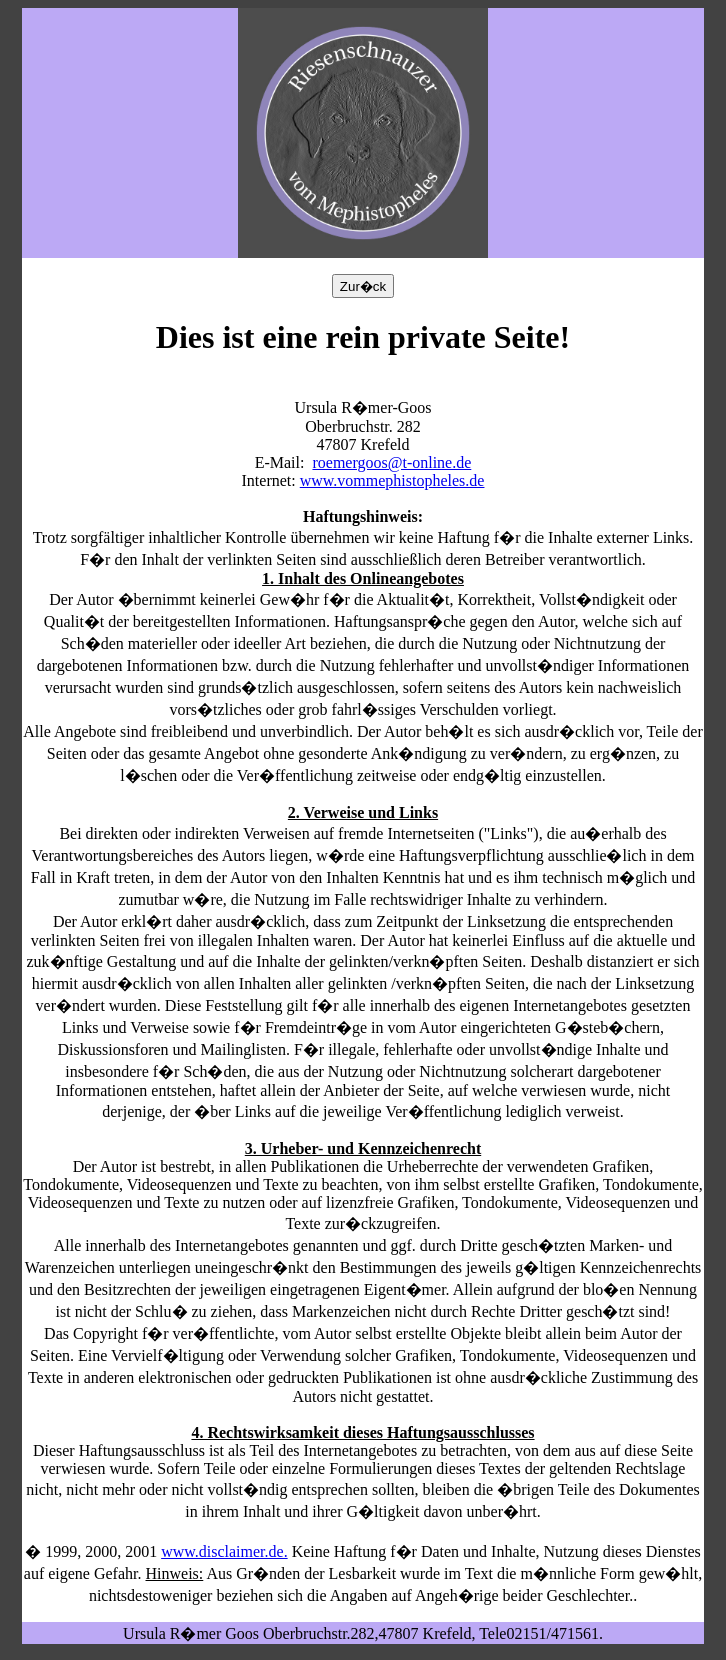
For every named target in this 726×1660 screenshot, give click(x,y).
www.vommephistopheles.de (392, 480)
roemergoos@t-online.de (391, 462)
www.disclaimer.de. (224, 1551)
